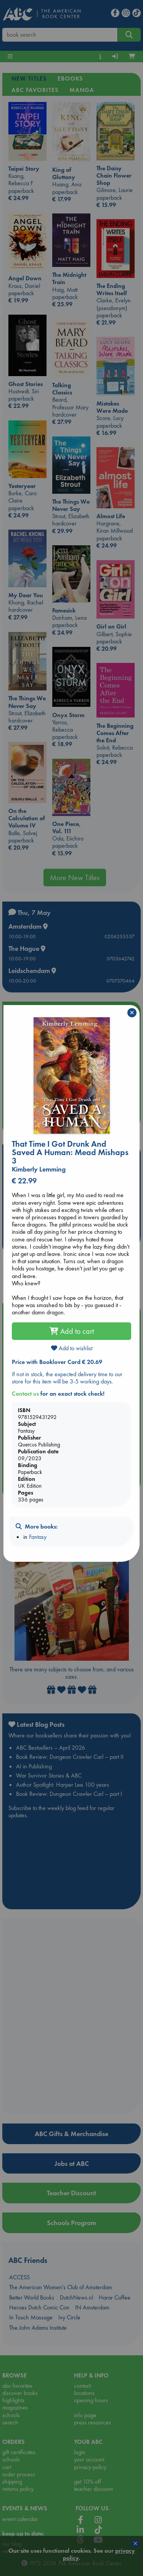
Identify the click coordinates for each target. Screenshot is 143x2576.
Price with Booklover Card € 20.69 (57, 1362)
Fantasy (38, 1537)
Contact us (25, 1394)
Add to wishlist (71, 1348)
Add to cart (72, 1331)
